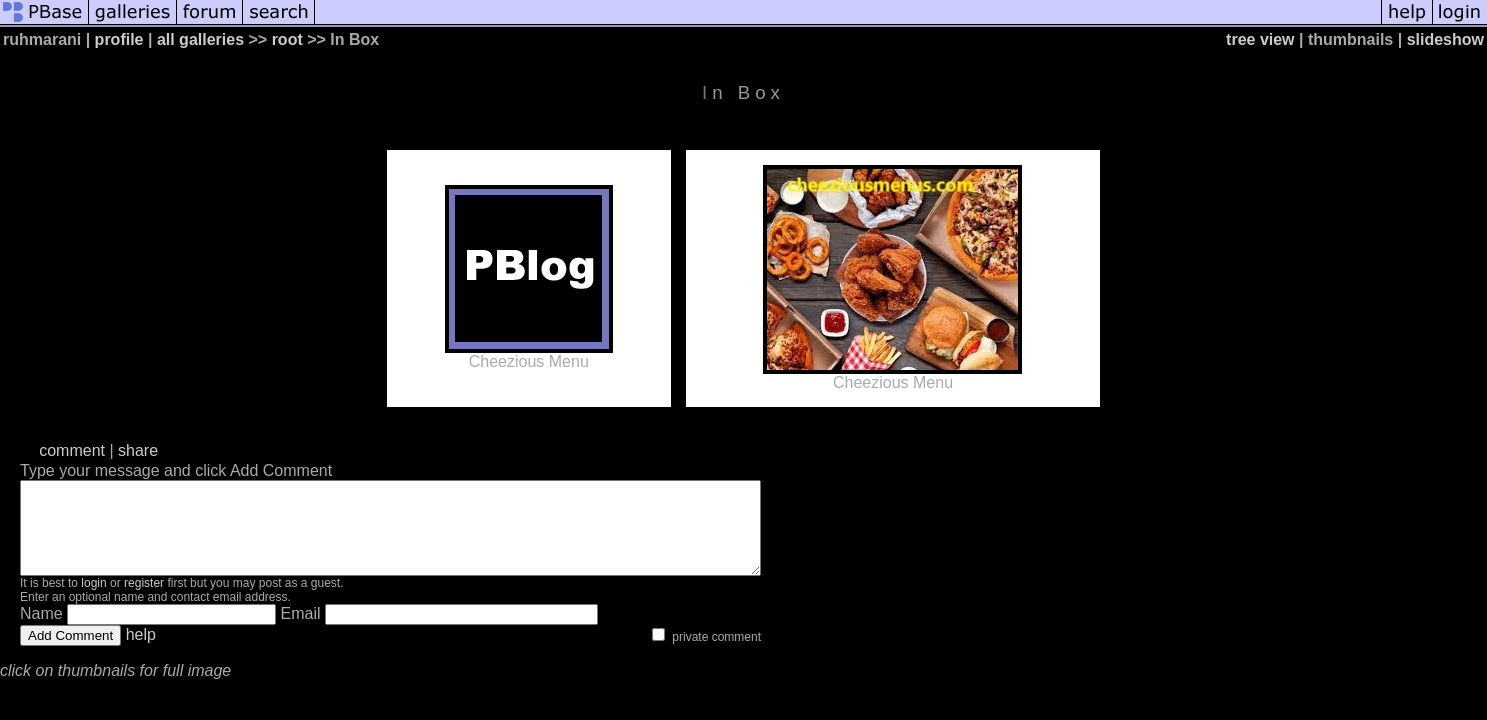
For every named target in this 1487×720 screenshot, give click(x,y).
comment (72, 450)
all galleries (200, 39)
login (93, 601)
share (138, 450)
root (287, 39)
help (141, 652)
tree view (1260, 39)
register (144, 601)
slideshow (1445, 39)
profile (119, 39)
